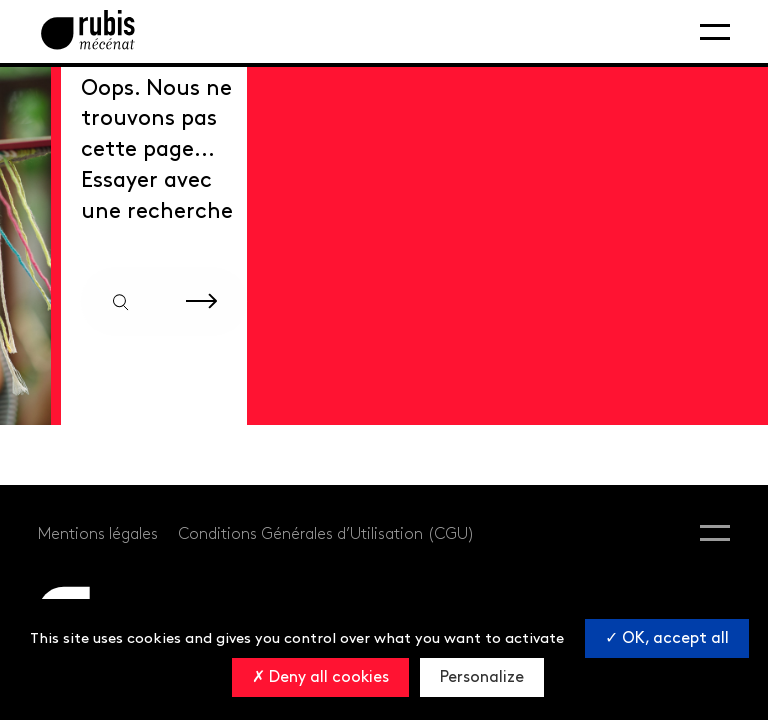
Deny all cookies (320, 677)
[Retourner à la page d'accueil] (88, 31)
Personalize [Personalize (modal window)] (482, 677)
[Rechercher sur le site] (201, 302)
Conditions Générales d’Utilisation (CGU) (326, 534)
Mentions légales (98, 534)
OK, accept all (667, 638)
